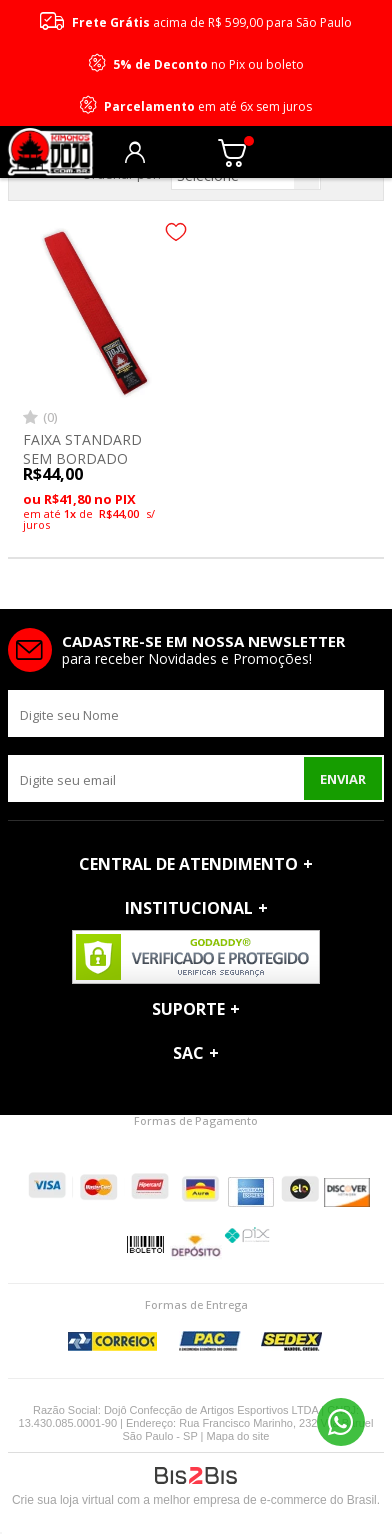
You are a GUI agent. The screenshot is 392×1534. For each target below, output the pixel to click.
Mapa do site (238, 1436)
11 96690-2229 (341, 1422)
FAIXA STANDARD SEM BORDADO (82, 448)
